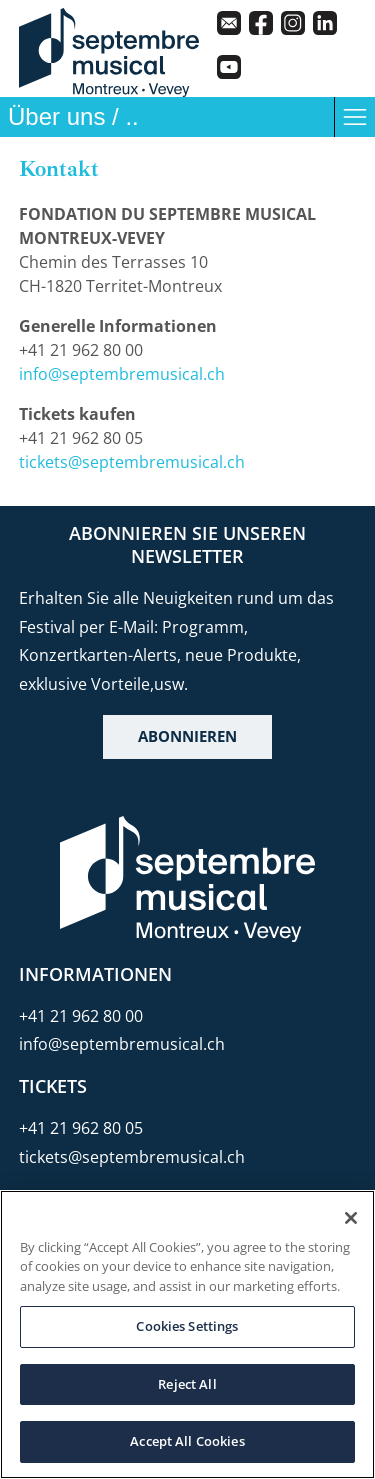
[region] (187, 1334)
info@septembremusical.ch (122, 374)
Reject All (187, 1384)
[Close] (351, 1218)
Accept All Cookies (187, 1441)
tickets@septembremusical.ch (132, 462)
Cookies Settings (187, 1326)
